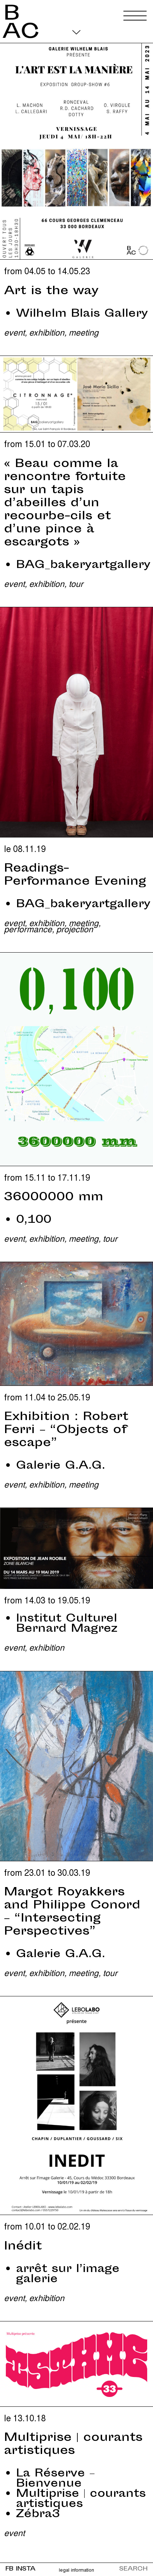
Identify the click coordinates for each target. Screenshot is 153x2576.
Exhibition (46, 332)
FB (9, 2569)
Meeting (83, 332)
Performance (28, 929)
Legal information (76, 2569)
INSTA (26, 2569)
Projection (74, 929)
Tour (76, 583)
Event (14, 332)
